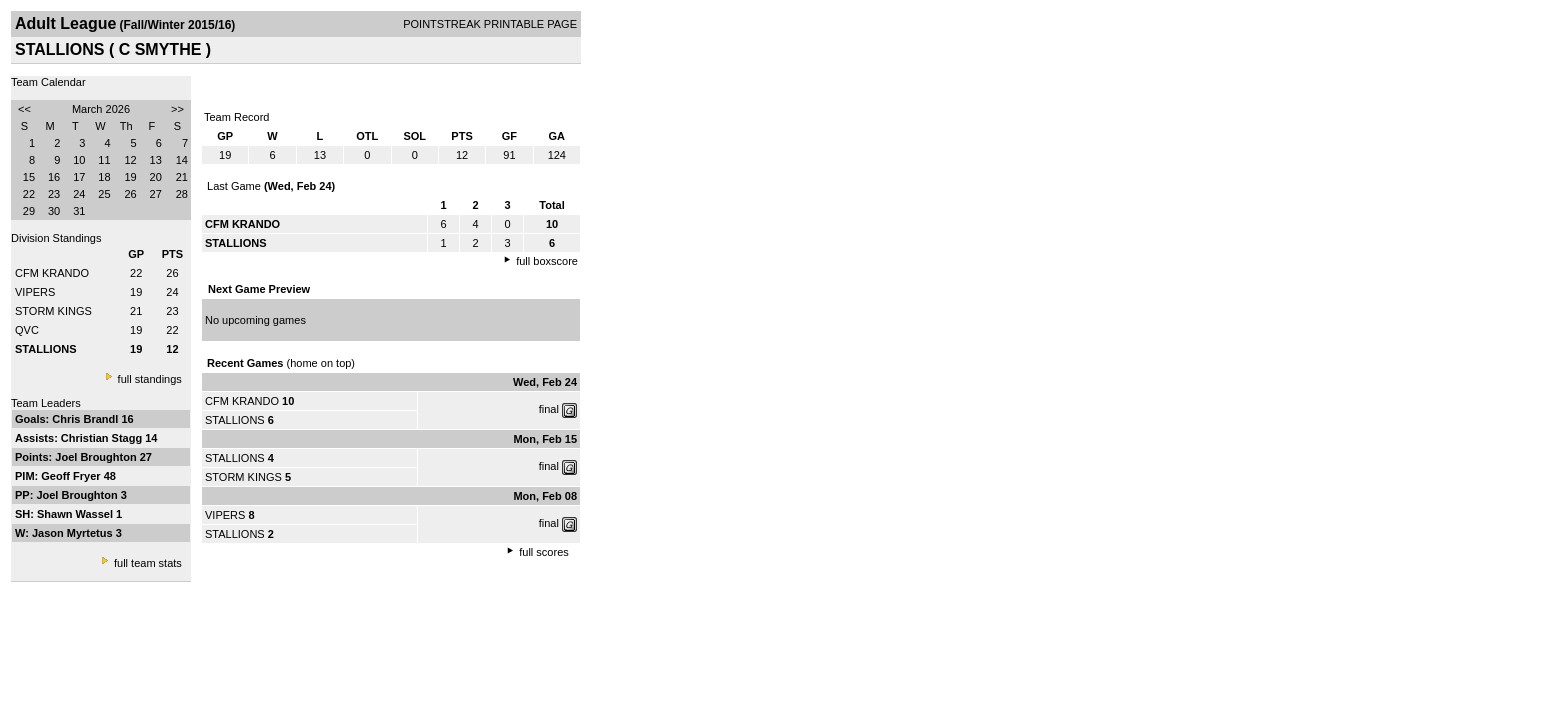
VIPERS (35, 292)
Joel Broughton (97, 457)
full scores (544, 552)
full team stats (148, 563)
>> (177, 109)
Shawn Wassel (76, 514)
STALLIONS (235, 420)
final (549, 409)
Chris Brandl (86, 419)
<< (24, 109)
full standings (150, 379)
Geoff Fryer (72, 476)
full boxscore (547, 261)
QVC (27, 330)
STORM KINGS (53, 311)
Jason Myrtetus (74, 533)
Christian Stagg (103, 438)
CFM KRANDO (52, 273)
